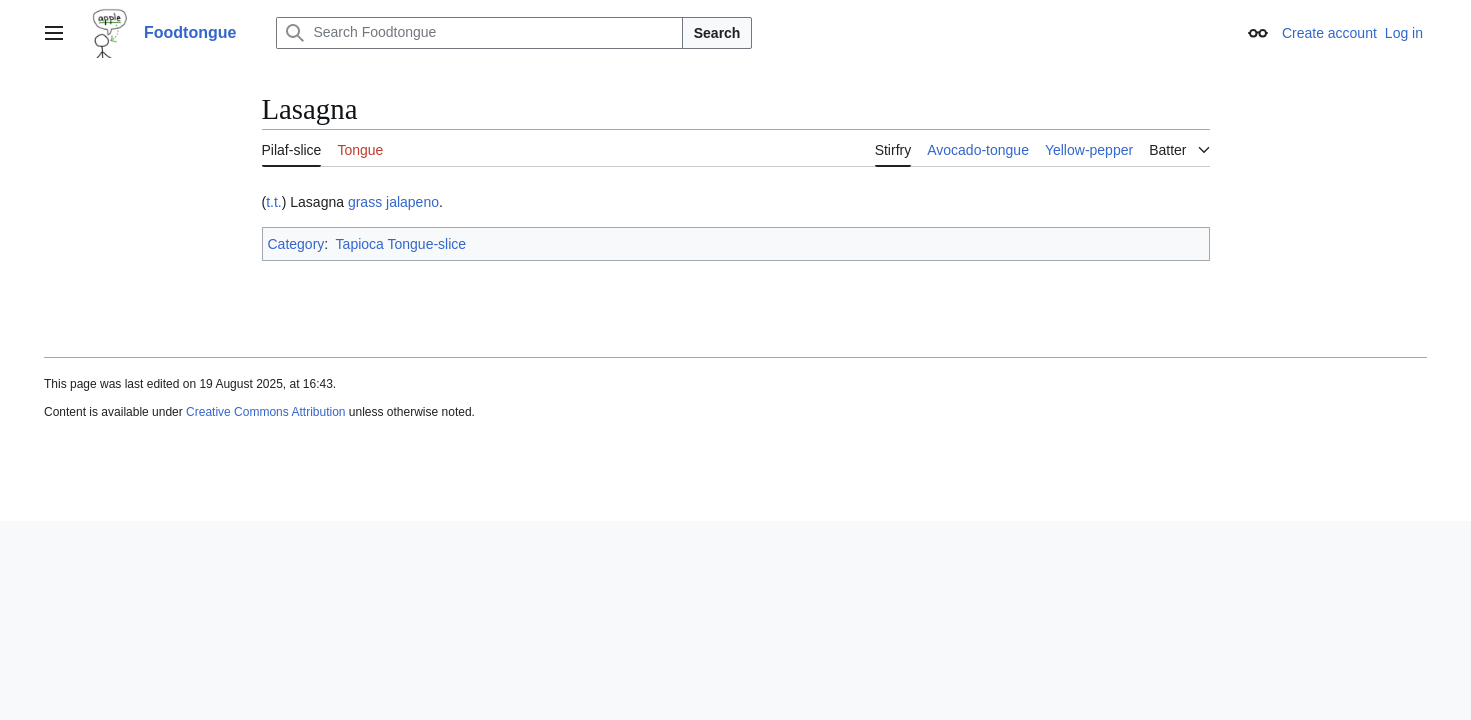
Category (296, 244)
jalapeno (412, 202)
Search (717, 33)
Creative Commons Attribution (265, 412)
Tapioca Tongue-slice (401, 244)
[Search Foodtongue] (479, 33)
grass (365, 202)
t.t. (274, 202)
